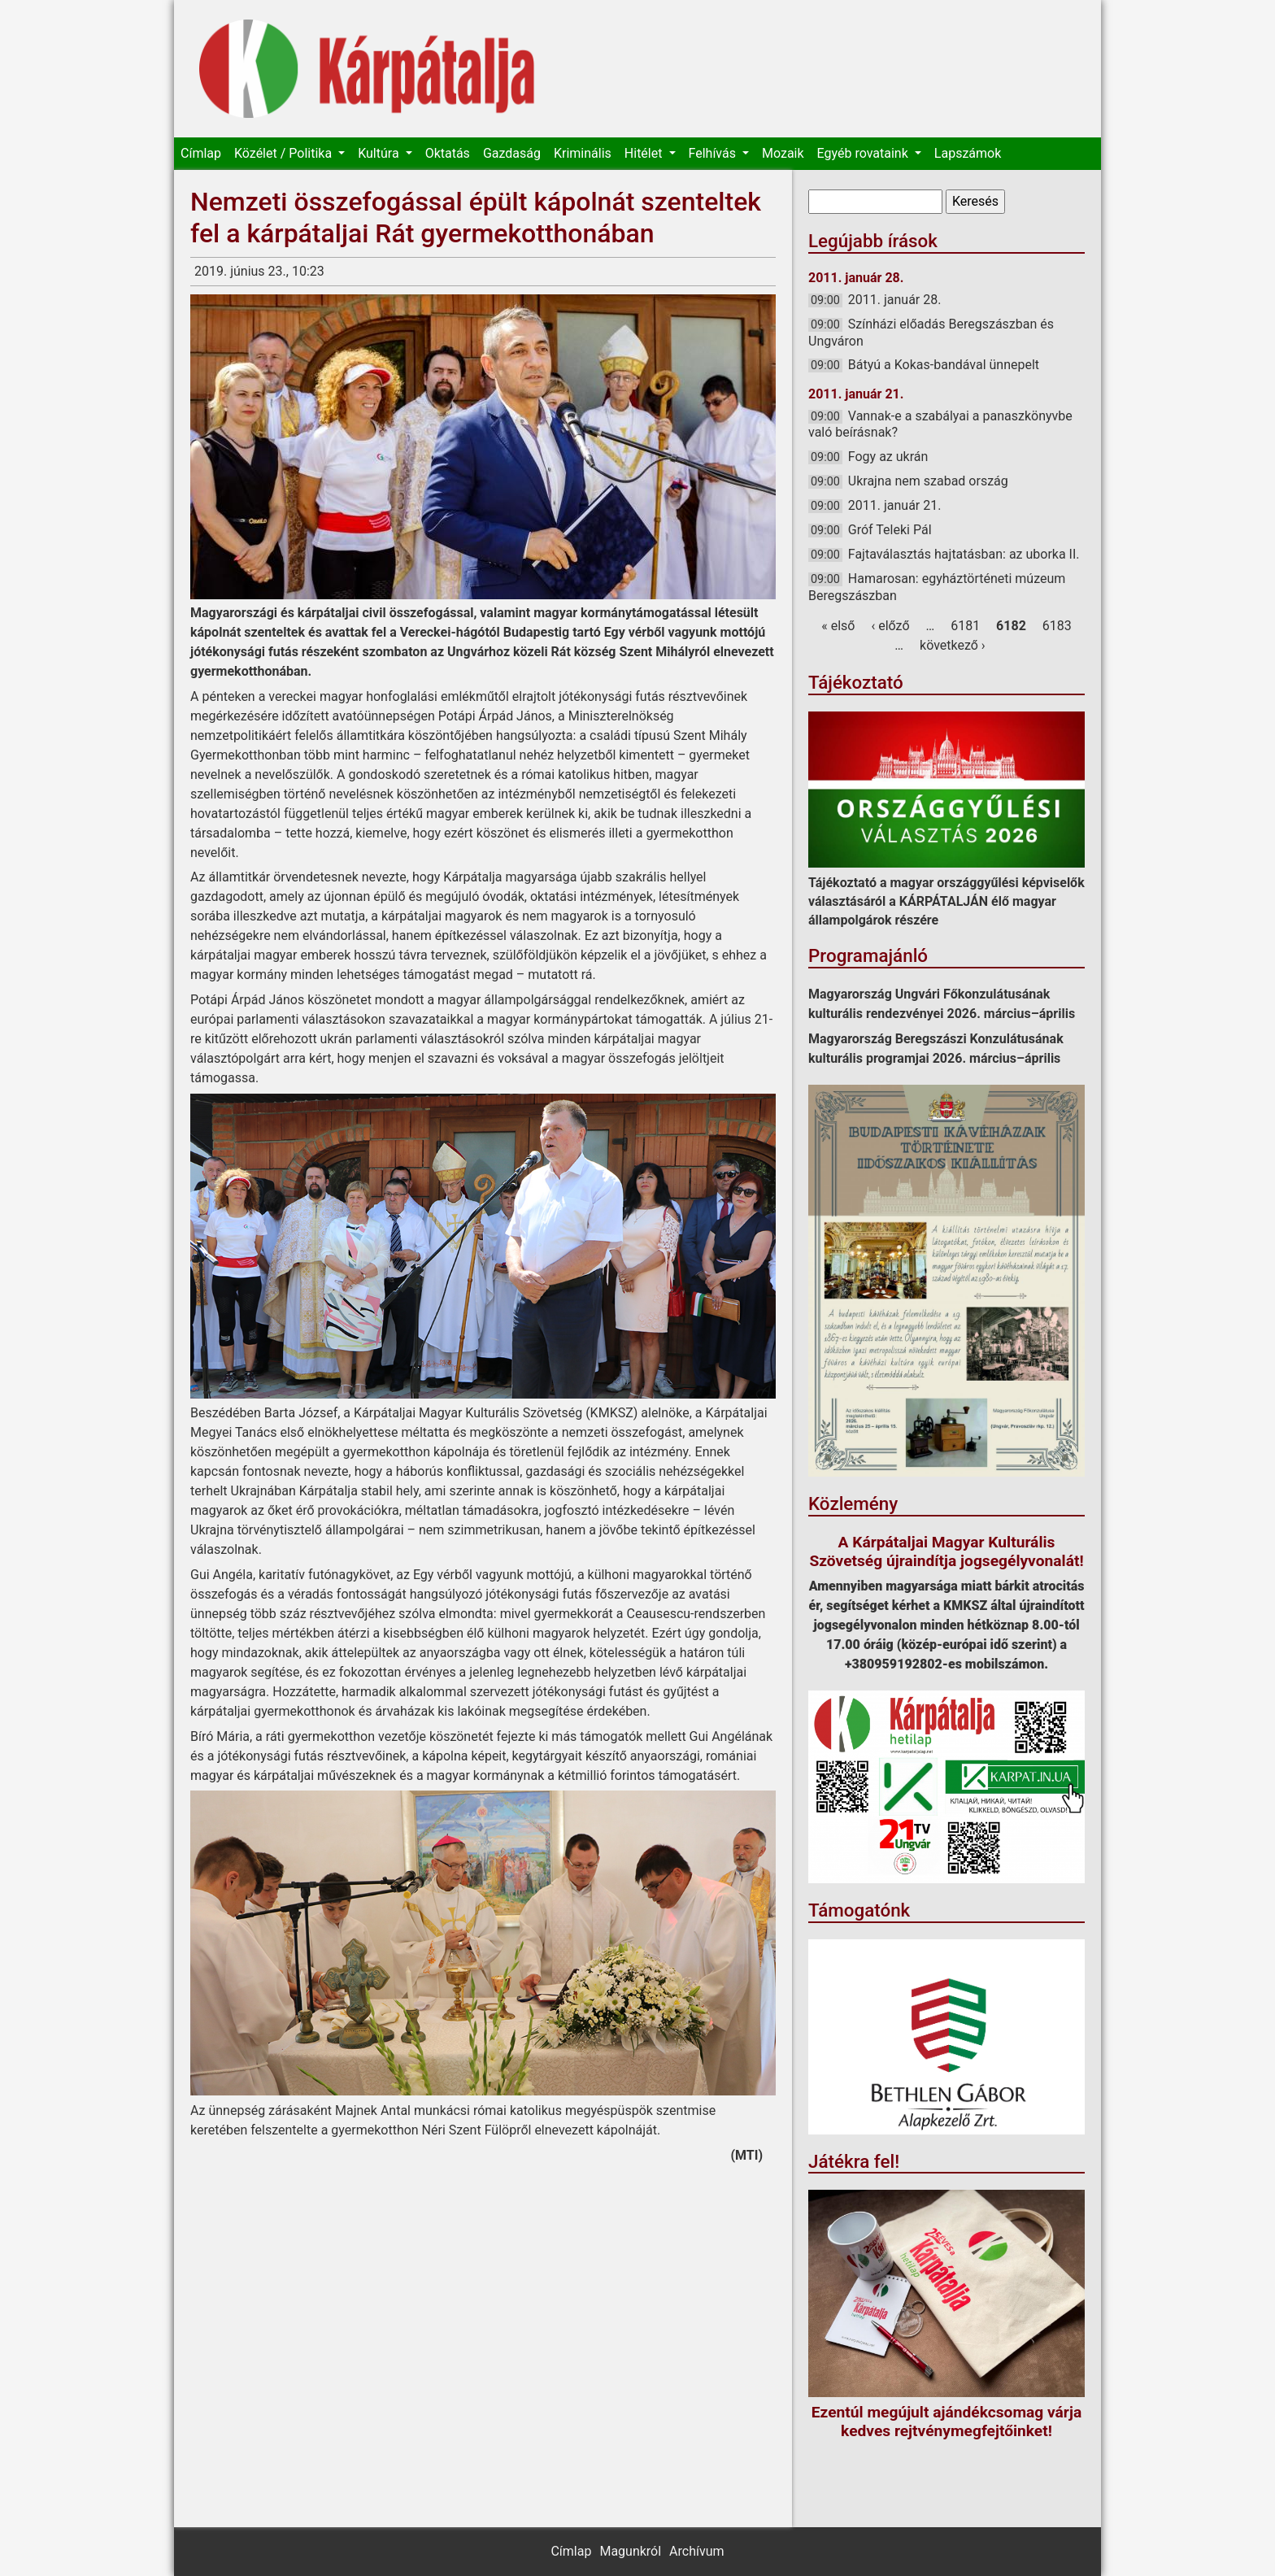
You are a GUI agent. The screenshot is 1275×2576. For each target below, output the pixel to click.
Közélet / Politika (284, 153)
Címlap (201, 153)
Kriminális (582, 153)
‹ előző (890, 625)
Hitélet (645, 153)
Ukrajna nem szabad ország (928, 481)
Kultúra (380, 153)
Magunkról (630, 2551)
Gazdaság (512, 153)
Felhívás (714, 153)
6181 (965, 625)
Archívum (696, 2551)
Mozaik (783, 153)
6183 (1057, 625)
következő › (953, 645)
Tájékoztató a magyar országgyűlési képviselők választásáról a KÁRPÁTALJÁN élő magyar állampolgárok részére (946, 901)
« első (838, 625)
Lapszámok (967, 153)
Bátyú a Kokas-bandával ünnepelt (943, 364)
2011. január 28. (895, 299)
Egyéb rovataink (864, 153)
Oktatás (447, 153)
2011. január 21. (895, 505)
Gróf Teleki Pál (890, 529)
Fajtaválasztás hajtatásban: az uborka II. (964, 554)
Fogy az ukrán (888, 456)
